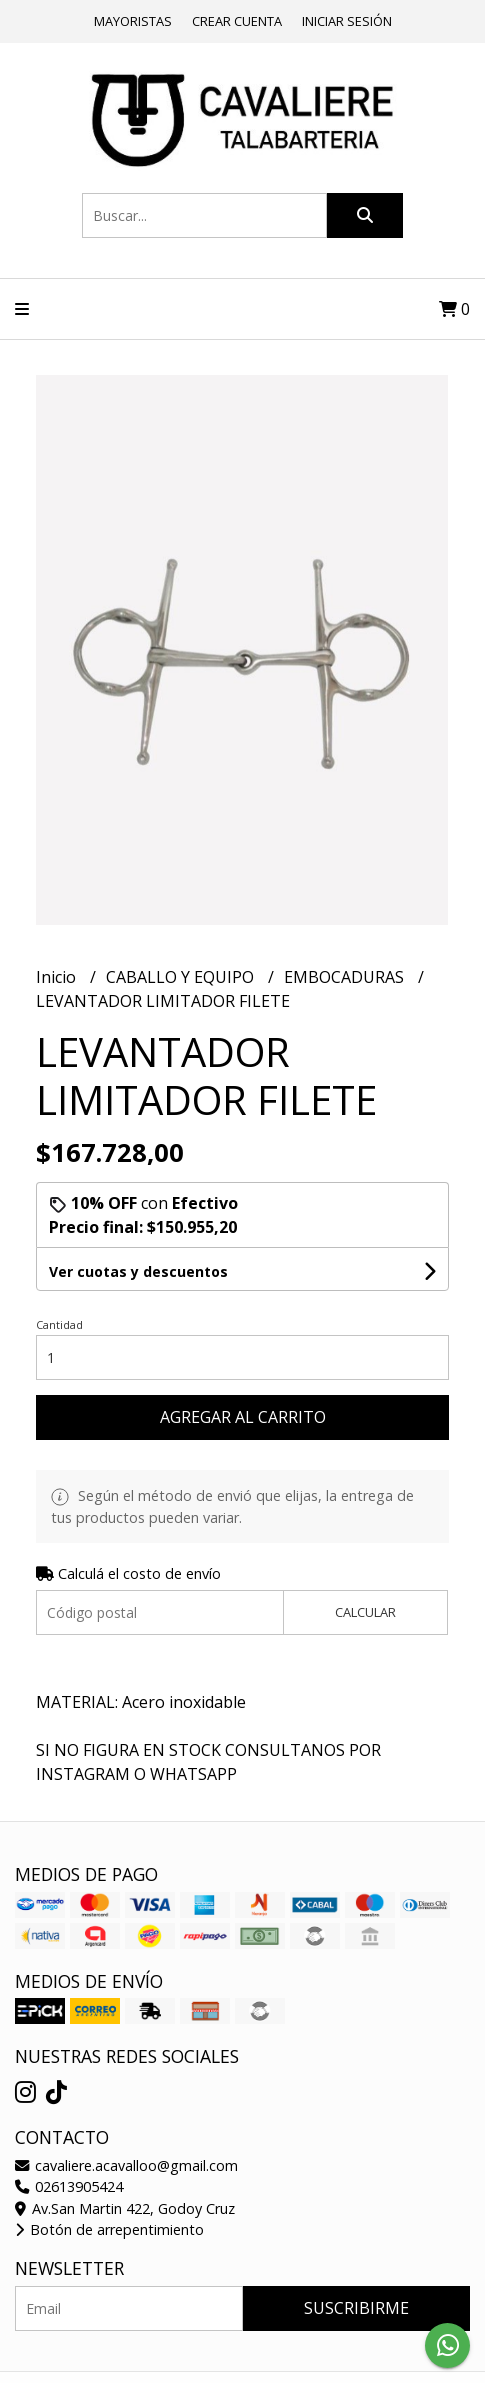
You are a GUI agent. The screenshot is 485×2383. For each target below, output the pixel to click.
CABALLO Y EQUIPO (182, 977)
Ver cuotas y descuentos (138, 1271)
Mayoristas (133, 21)
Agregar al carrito (243, 1417)
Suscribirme (356, 2308)
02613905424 (69, 2186)
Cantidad (59, 1324)
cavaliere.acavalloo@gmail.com (126, 2165)
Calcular (365, 1612)
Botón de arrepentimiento (109, 2229)
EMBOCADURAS (346, 977)
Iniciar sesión (347, 21)
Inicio (58, 977)
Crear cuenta (237, 21)
